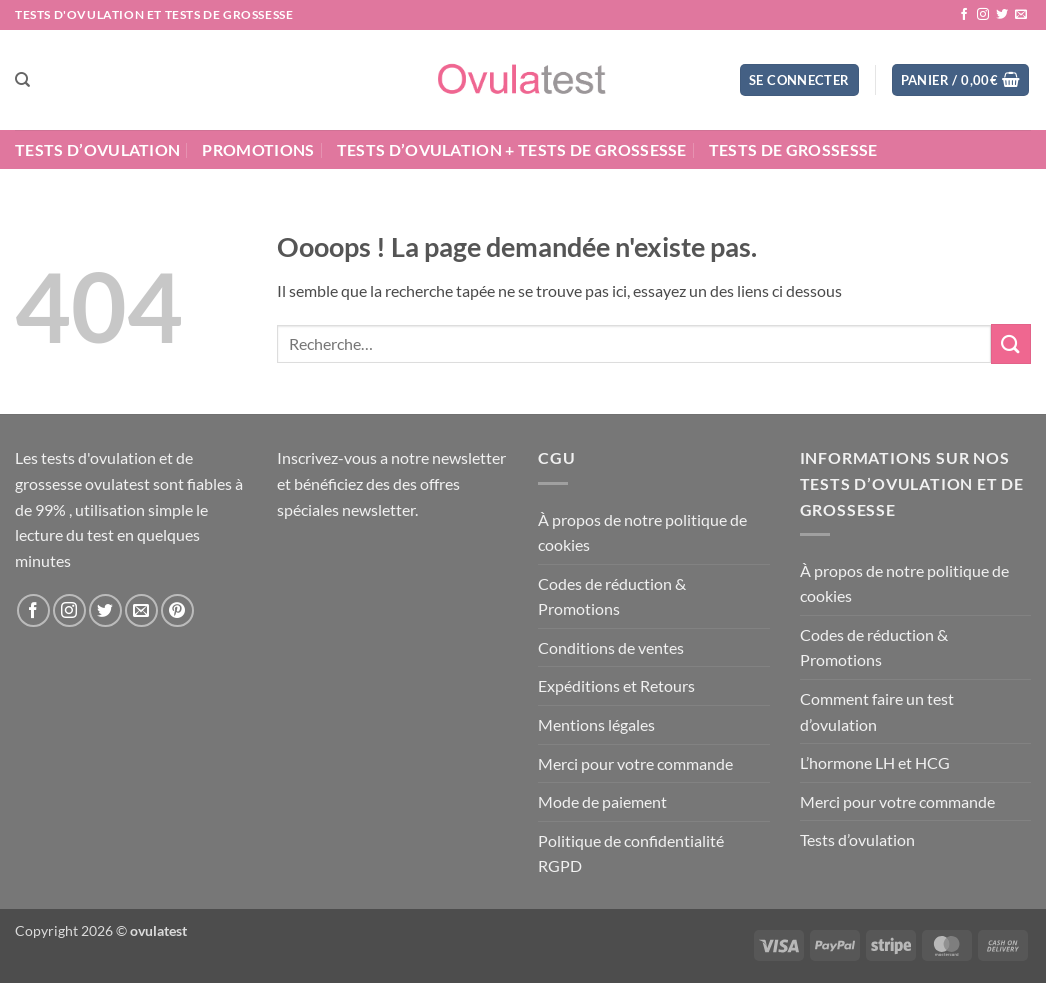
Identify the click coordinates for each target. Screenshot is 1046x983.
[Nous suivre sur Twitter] (1002, 15)
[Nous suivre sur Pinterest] (177, 610)
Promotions (258, 149)
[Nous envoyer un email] (1021, 15)
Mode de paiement (602, 801)
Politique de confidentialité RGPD (631, 853)
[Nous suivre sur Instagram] (983, 15)
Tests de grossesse (793, 149)
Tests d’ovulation (97, 149)
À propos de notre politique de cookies (642, 532)
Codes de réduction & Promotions (612, 596)
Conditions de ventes (611, 647)
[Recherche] (22, 80)
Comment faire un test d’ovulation (877, 711)
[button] (799, 80)
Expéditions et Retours (616, 685)
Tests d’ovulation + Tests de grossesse (512, 149)
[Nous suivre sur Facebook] (964, 15)
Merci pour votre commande (635, 763)
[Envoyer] (1011, 343)
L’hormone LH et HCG (875, 762)
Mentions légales (596, 724)
